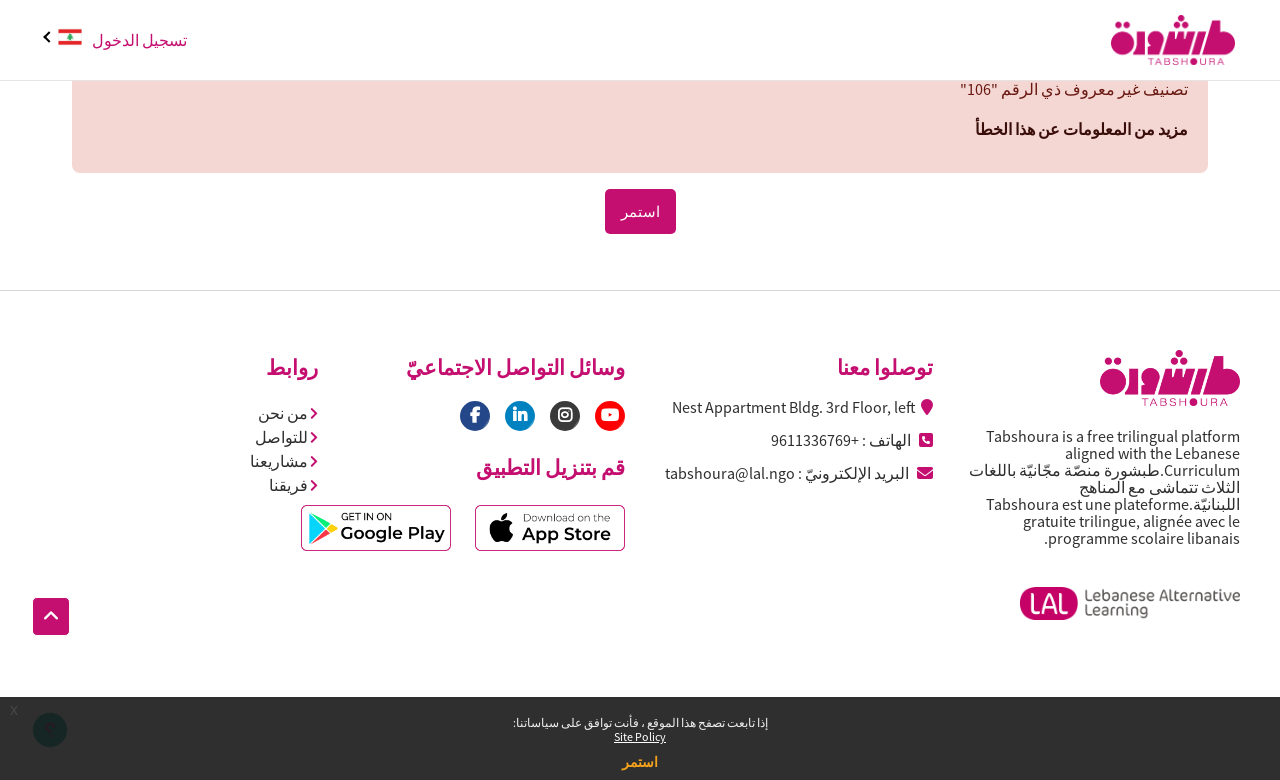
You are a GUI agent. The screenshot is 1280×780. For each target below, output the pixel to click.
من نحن (288, 413)
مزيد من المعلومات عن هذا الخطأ (1081, 129)
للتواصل (286, 437)
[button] (51, 617)
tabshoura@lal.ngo (730, 473)
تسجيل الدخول (139, 40)
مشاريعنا (284, 461)
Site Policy (640, 736)
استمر (640, 762)
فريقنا (293, 485)
